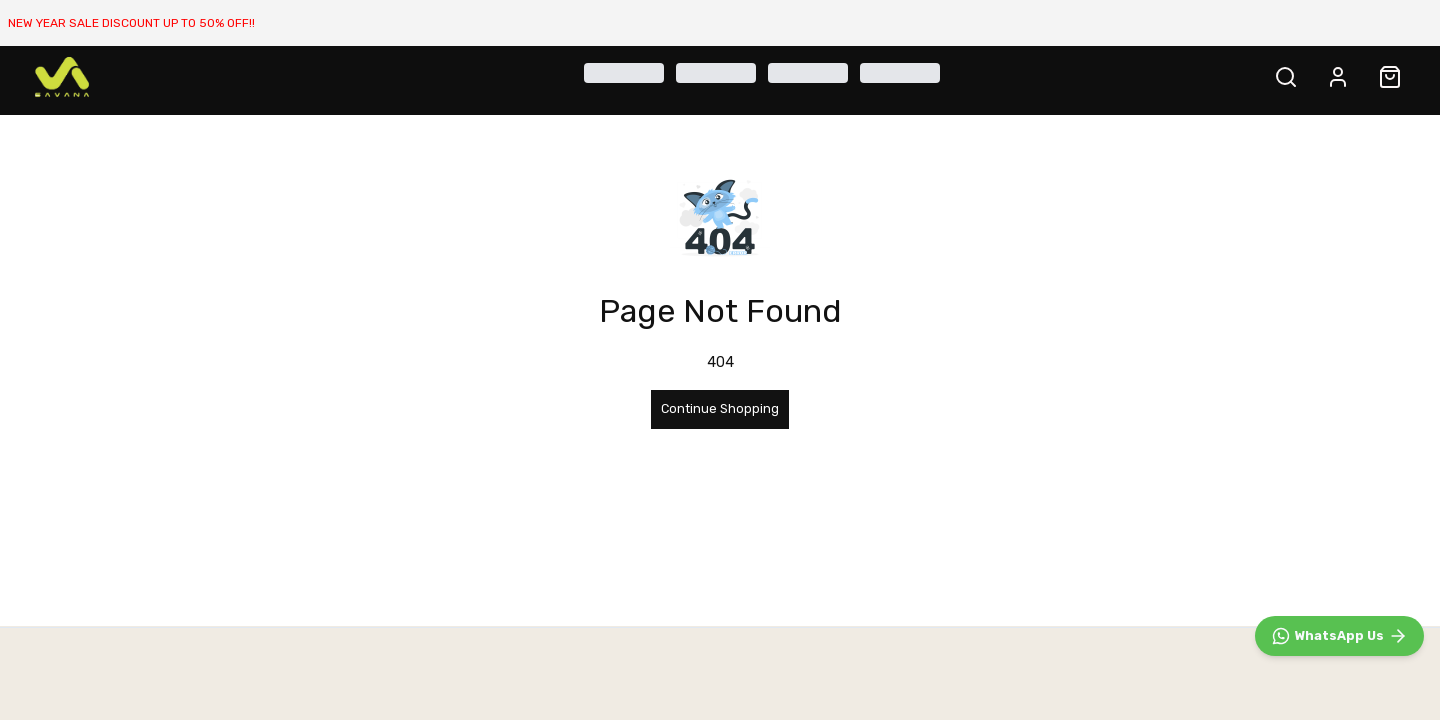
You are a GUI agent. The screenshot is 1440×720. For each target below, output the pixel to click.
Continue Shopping (720, 408)
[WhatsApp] (1339, 636)
